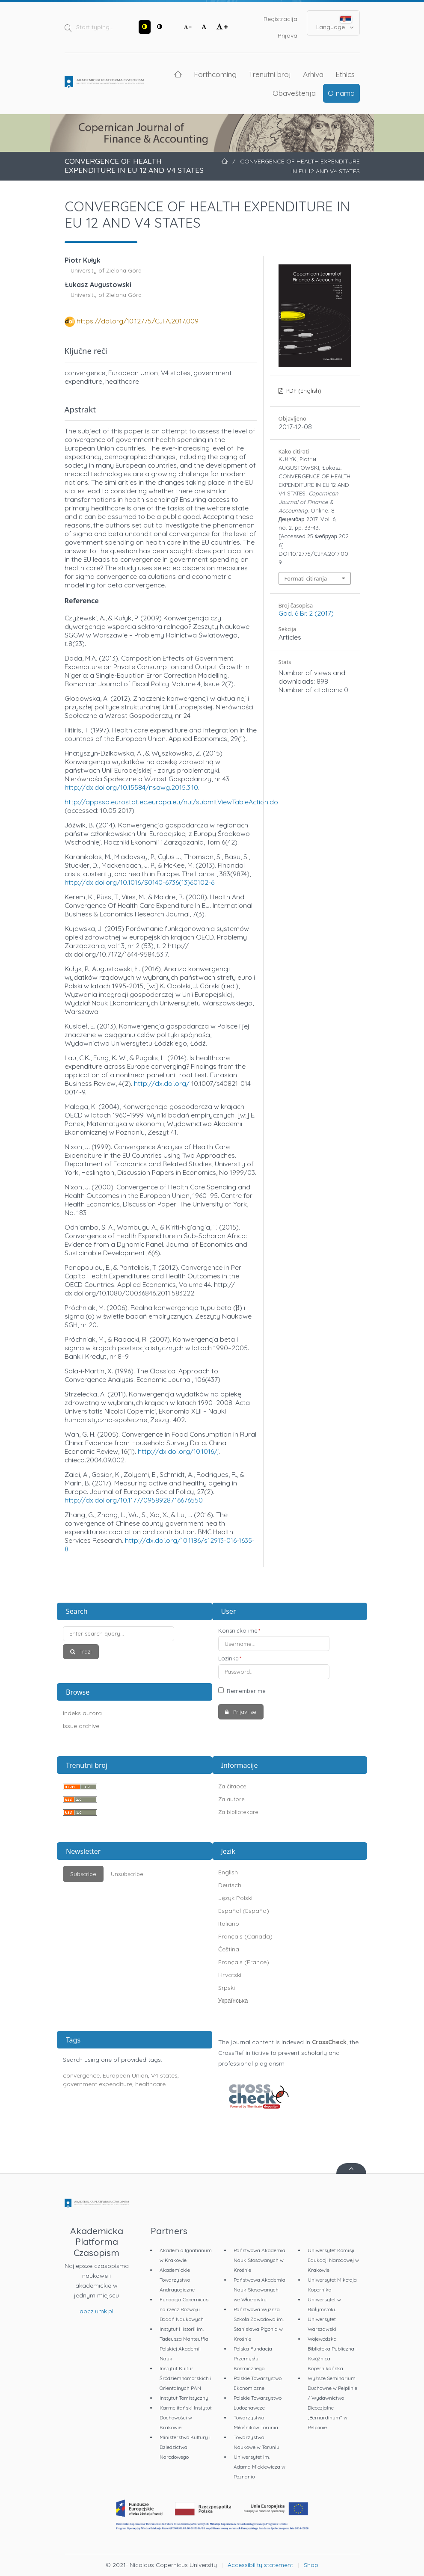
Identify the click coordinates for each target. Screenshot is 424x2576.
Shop (311, 2565)
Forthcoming (215, 74)
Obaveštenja (294, 93)
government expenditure (97, 2084)
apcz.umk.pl (96, 2311)
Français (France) (243, 1962)
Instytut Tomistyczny (184, 2398)
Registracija (280, 19)
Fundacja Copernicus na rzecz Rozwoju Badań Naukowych (184, 2309)
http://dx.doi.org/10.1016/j (178, 1451)
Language (334, 23)
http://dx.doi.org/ (162, 1083)
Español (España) (243, 1911)
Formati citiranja (306, 578)
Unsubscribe (127, 1873)
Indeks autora (82, 1713)
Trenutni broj (270, 74)
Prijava (287, 35)
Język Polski (235, 1898)
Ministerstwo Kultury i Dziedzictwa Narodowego (185, 2447)
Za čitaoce (232, 1786)
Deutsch (229, 1885)
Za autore (231, 1799)
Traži (85, 1651)
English (228, 1872)
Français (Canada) (245, 1936)
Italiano (228, 1923)
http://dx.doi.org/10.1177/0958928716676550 (134, 1500)
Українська (233, 2000)
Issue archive (81, 1726)
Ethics (345, 74)
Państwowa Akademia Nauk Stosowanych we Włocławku (259, 2290)
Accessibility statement (260, 2565)
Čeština (228, 1949)
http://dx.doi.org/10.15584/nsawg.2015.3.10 (131, 787)
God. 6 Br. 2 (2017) (306, 613)
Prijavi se (243, 1711)
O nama (341, 93)
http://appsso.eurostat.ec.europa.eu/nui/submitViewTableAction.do (171, 801)
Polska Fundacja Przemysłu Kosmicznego (253, 2358)
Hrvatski (229, 1975)
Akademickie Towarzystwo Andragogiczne (177, 2280)
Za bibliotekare (238, 1811)
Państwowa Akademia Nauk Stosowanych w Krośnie (259, 2260)
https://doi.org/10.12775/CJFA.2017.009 (138, 321)
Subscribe (83, 1873)
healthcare (150, 2084)
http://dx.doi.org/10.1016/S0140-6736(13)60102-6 (139, 882)
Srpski (226, 1988)
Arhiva (313, 74)
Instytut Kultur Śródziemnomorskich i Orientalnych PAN (185, 2378)
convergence (81, 2075)
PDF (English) (303, 390)
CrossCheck (329, 2042)
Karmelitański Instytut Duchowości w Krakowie (186, 2417)
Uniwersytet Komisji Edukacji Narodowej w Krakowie (333, 2260)
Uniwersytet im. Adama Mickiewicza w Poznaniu (259, 2467)
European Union (125, 2075)
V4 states (164, 2075)
